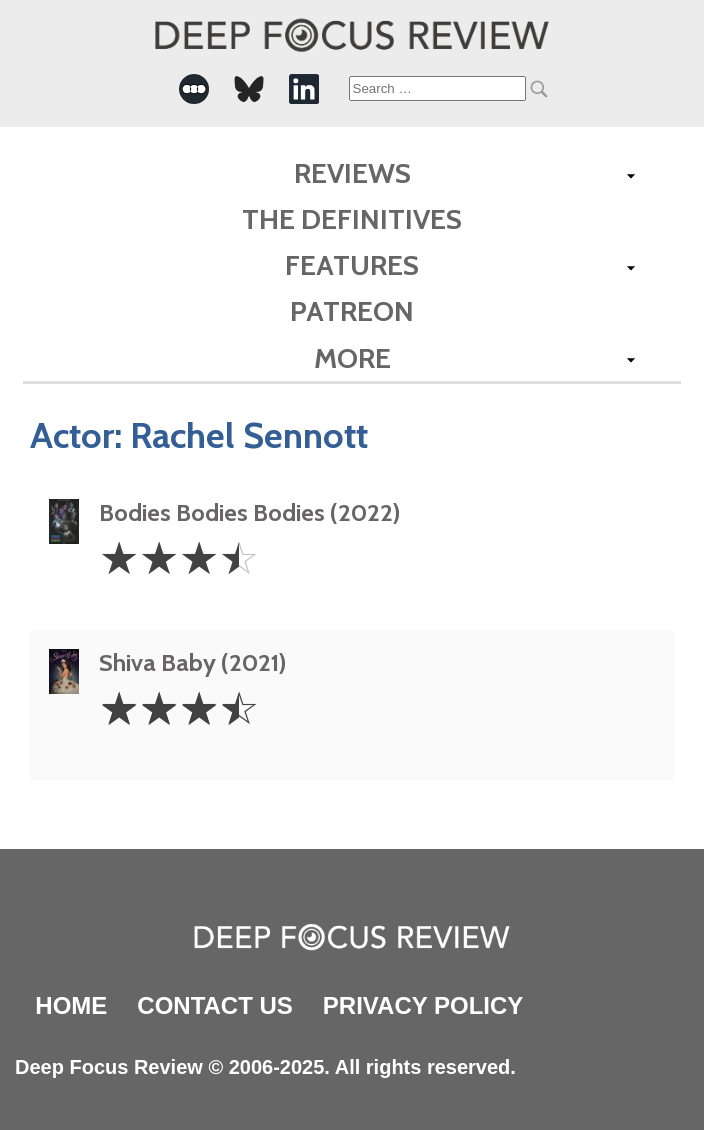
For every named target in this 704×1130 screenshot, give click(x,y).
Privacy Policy (423, 1005)
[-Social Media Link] (194, 89)
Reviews (352, 173)
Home (71, 1005)
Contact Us (215, 1005)
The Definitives (352, 219)
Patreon (352, 311)
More (352, 358)
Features (352, 265)
